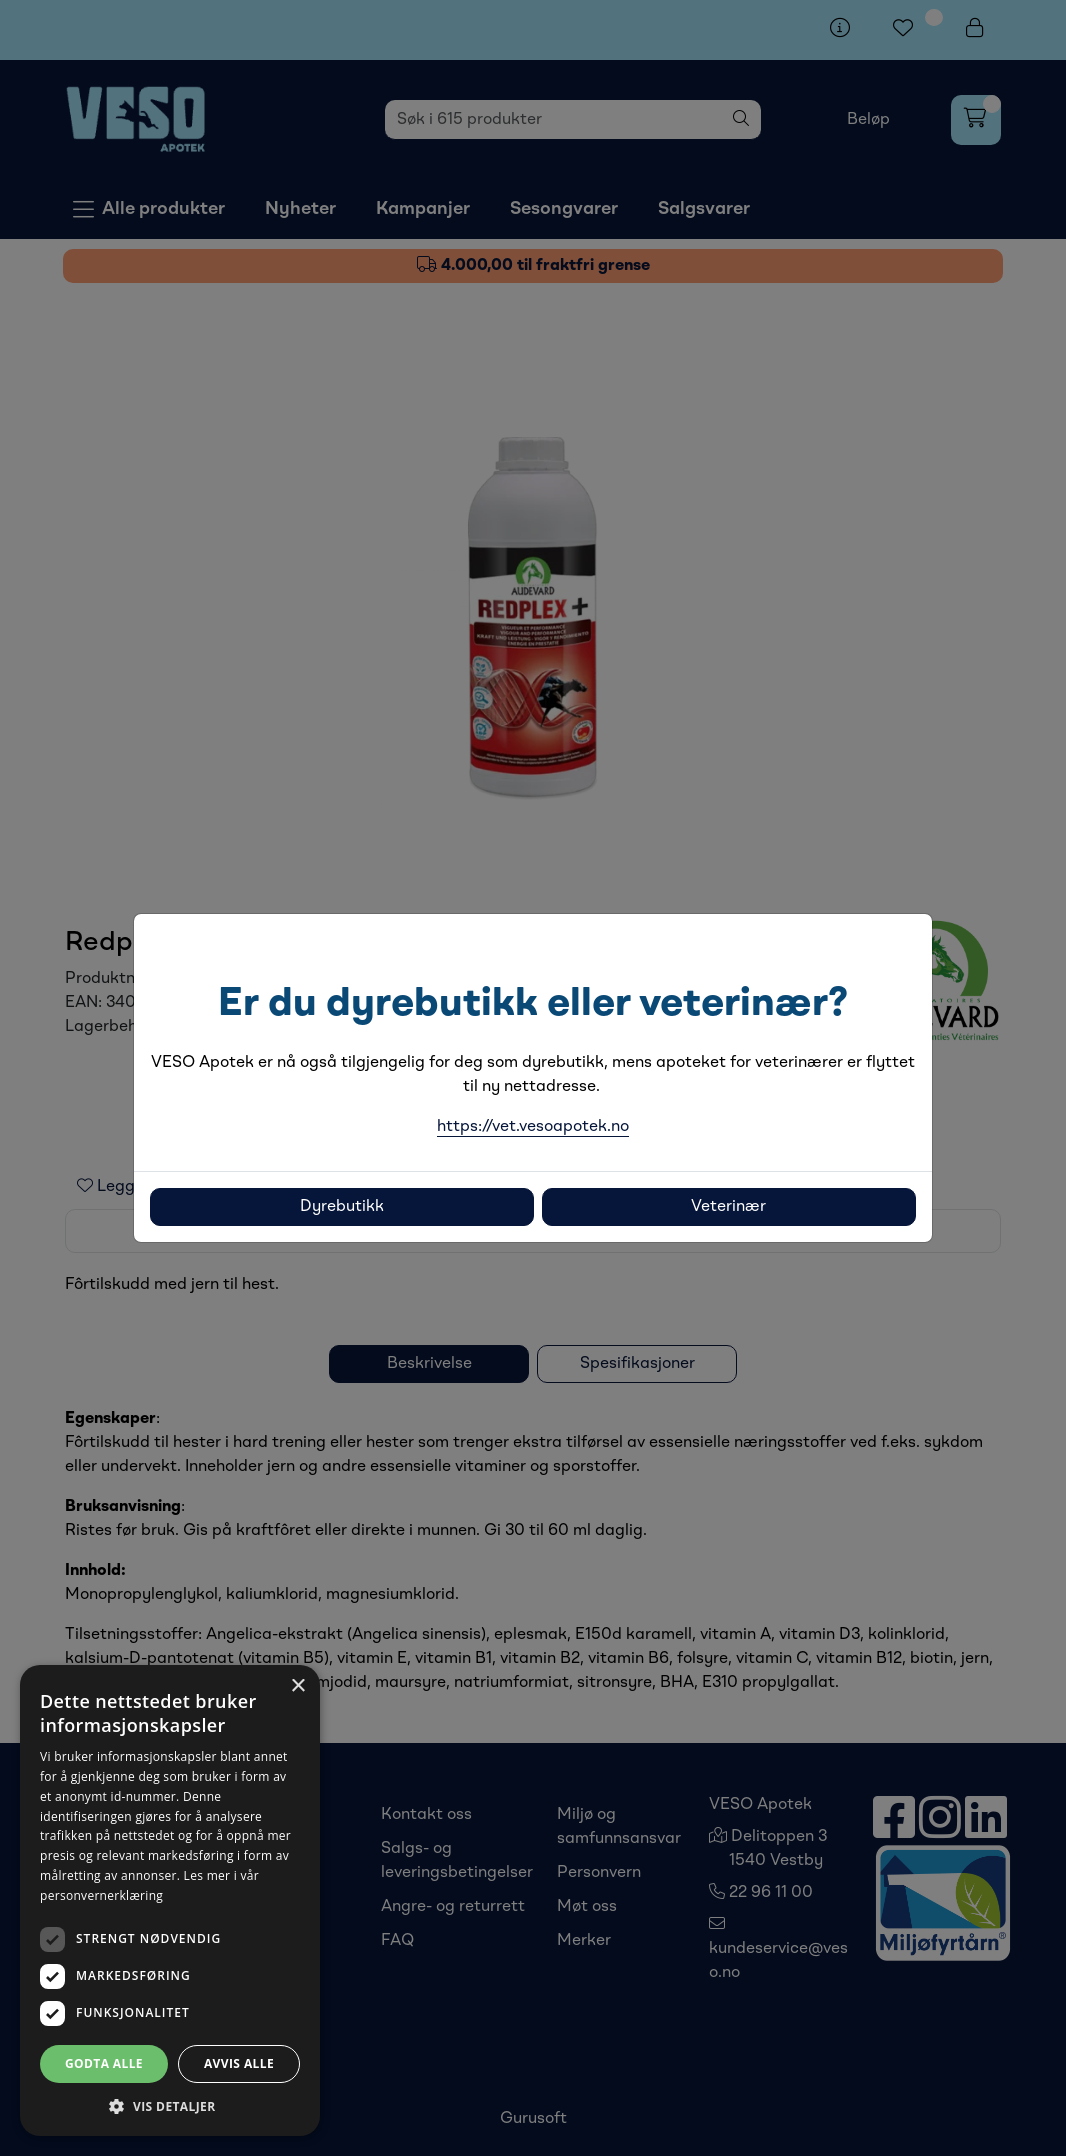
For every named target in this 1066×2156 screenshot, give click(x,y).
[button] (170, 2106)
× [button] (297, 1686)
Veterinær (728, 1207)
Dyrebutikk (342, 1207)
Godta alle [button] (104, 2063)
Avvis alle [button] (239, 2063)
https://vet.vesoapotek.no (533, 1127)
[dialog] (170, 1900)
